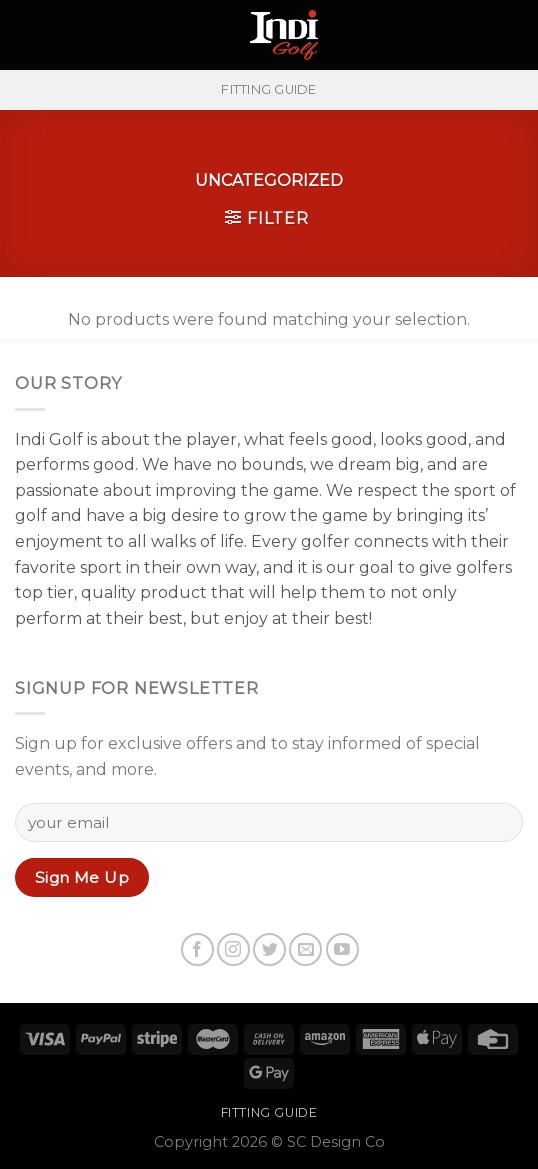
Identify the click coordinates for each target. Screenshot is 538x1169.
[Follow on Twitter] (269, 949)
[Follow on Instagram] (233, 949)
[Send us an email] (305, 949)
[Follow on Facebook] (197, 949)
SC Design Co (336, 1142)
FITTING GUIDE (268, 89)
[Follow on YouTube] (342, 949)
